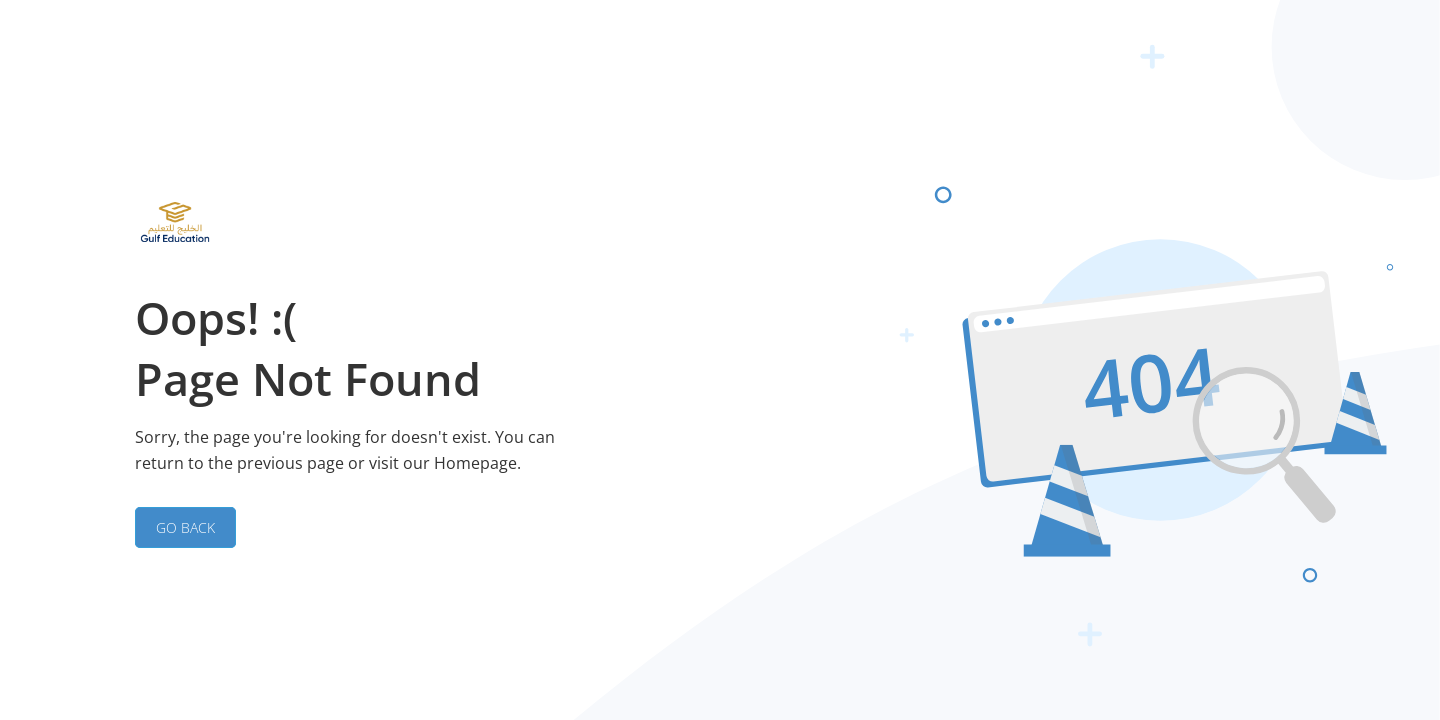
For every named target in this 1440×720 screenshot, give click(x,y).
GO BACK (185, 527)
